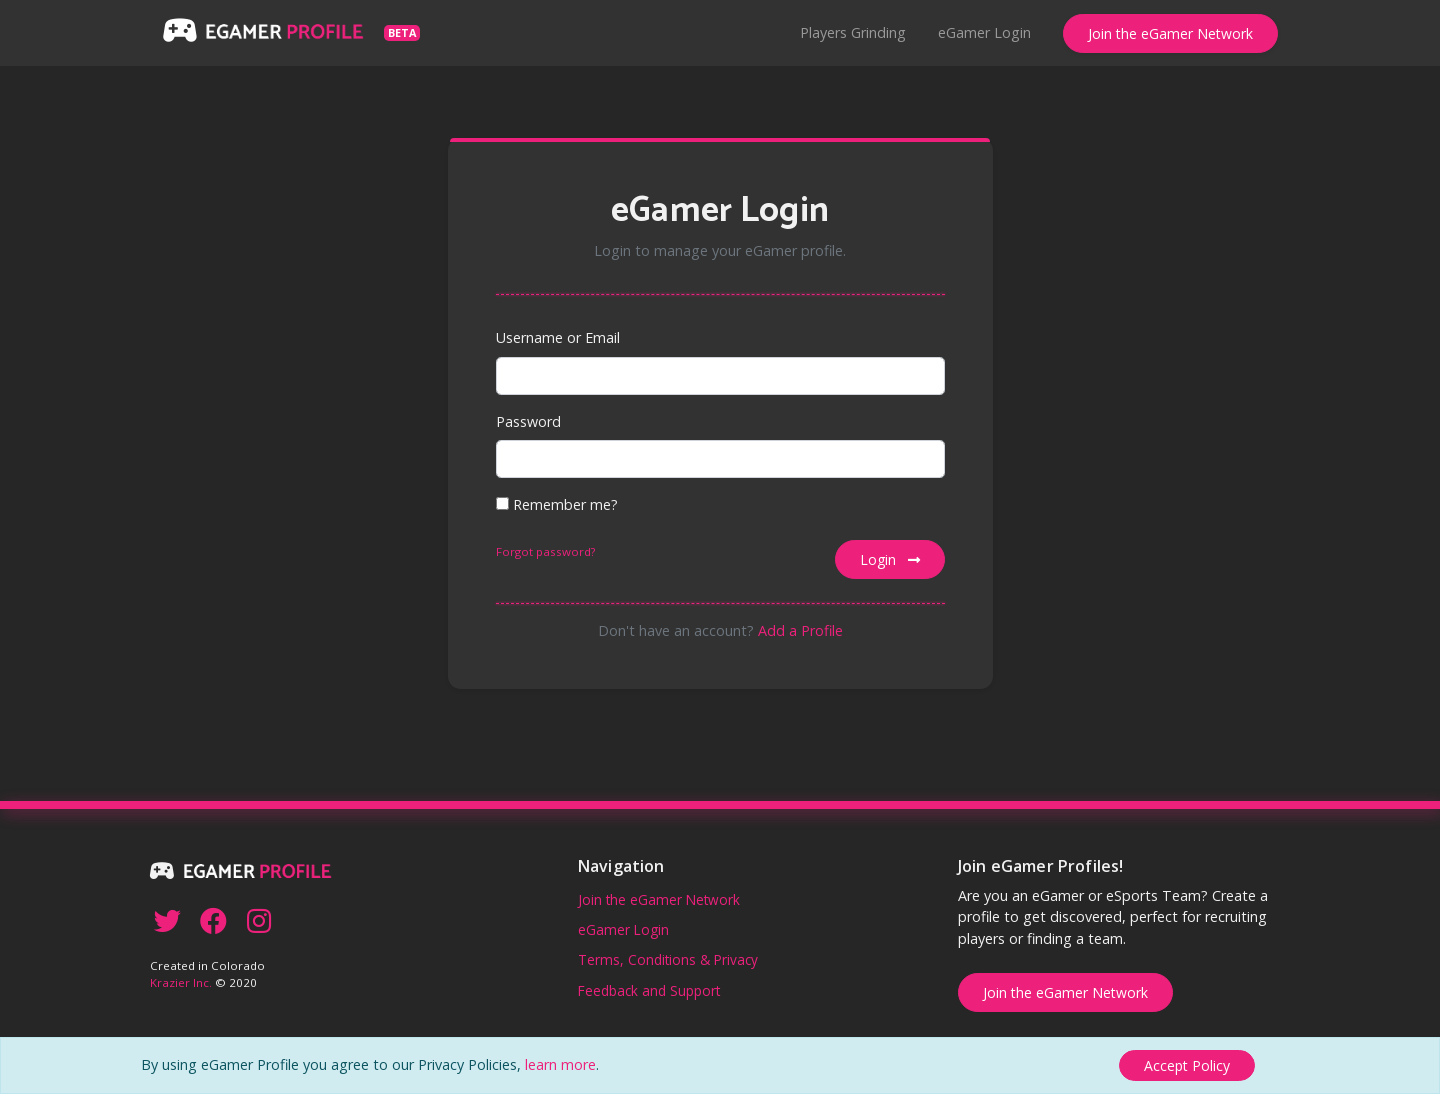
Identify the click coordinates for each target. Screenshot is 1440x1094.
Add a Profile (800, 630)
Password (528, 421)
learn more (560, 1064)
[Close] (1187, 1065)
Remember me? (557, 504)
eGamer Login (984, 32)
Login (890, 559)
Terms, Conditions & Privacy (668, 959)
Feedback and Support (649, 990)
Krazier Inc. (181, 982)
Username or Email (558, 337)
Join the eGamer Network (1170, 33)
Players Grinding (853, 32)
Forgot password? (545, 551)
